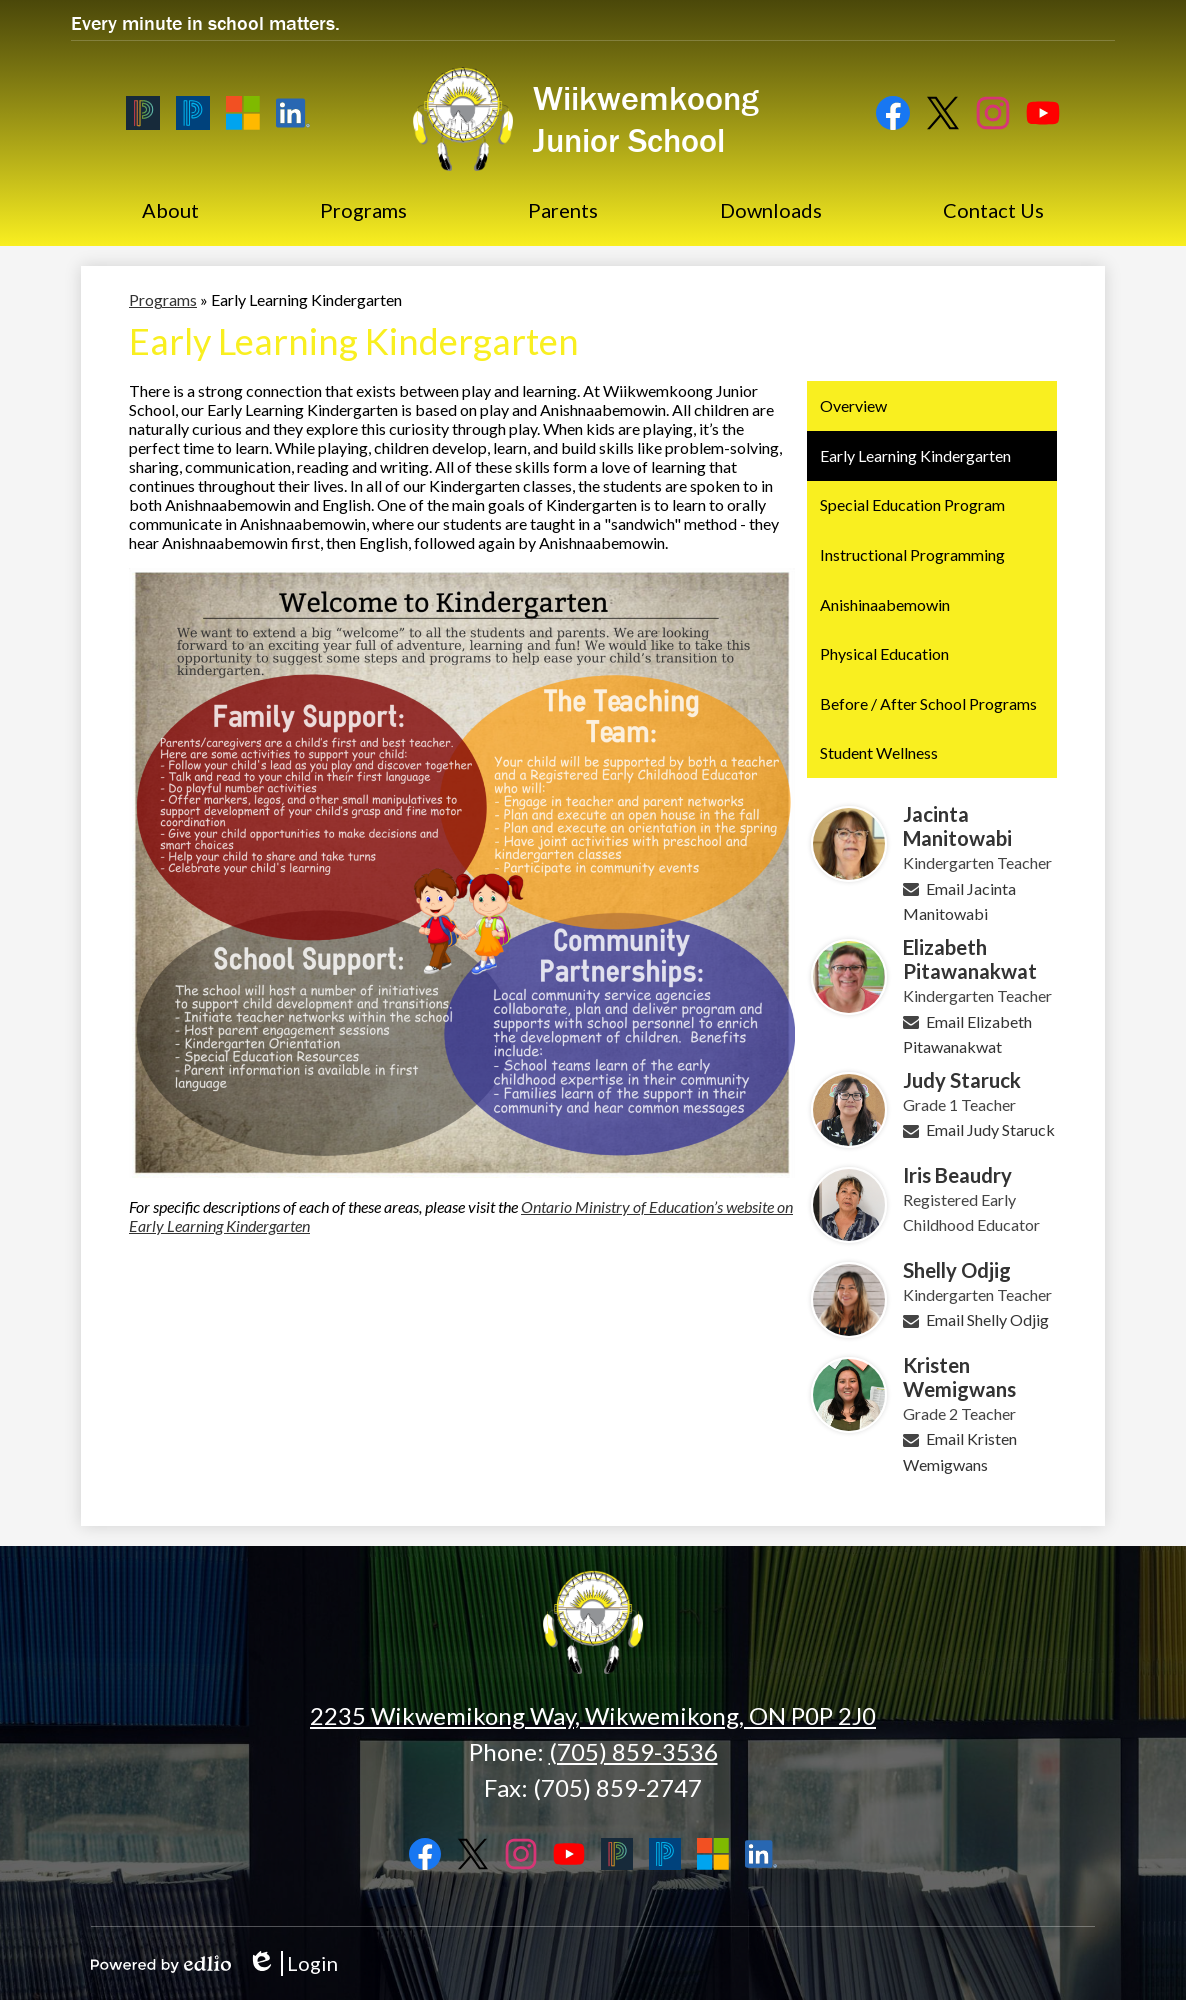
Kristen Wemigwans (959, 1377)
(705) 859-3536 (633, 1751)
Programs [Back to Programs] (163, 299)
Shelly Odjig (957, 1270)
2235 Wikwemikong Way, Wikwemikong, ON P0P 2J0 (593, 1715)
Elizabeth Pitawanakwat (970, 959)
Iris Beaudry (957, 1175)
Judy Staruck (962, 1080)
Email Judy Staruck (990, 1129)
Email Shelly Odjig (987, 1319)
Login (292, 1963)
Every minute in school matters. (205, 22)
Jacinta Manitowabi (957, 826)
